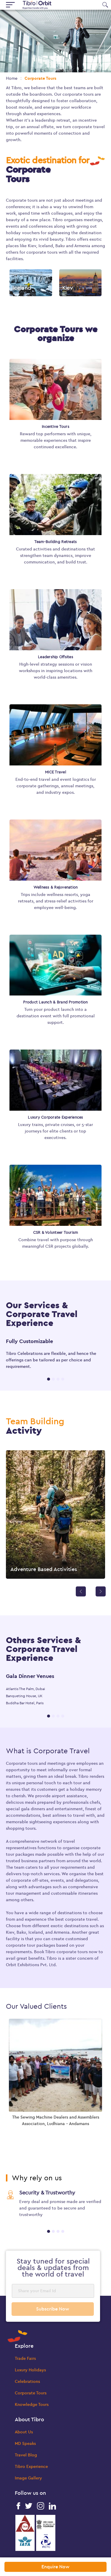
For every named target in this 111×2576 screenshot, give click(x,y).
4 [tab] (62, 1379)
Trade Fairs (25, 2358)
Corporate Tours (30, 2393)
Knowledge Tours (32, 2404)
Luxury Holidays (30, 2370)
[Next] (101, 1591)
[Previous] (81, 1591)
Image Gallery (28, 2478)
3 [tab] (58, 1379)
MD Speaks (25, 2443)
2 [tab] (53, 1379)
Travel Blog (26, 2455)
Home (11, 78)
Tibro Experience (31, 2466)
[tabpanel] (55, 1354)
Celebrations (27, 2381)
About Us (24, 2432)
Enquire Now (55, 2567)
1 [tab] (48, 1379)
